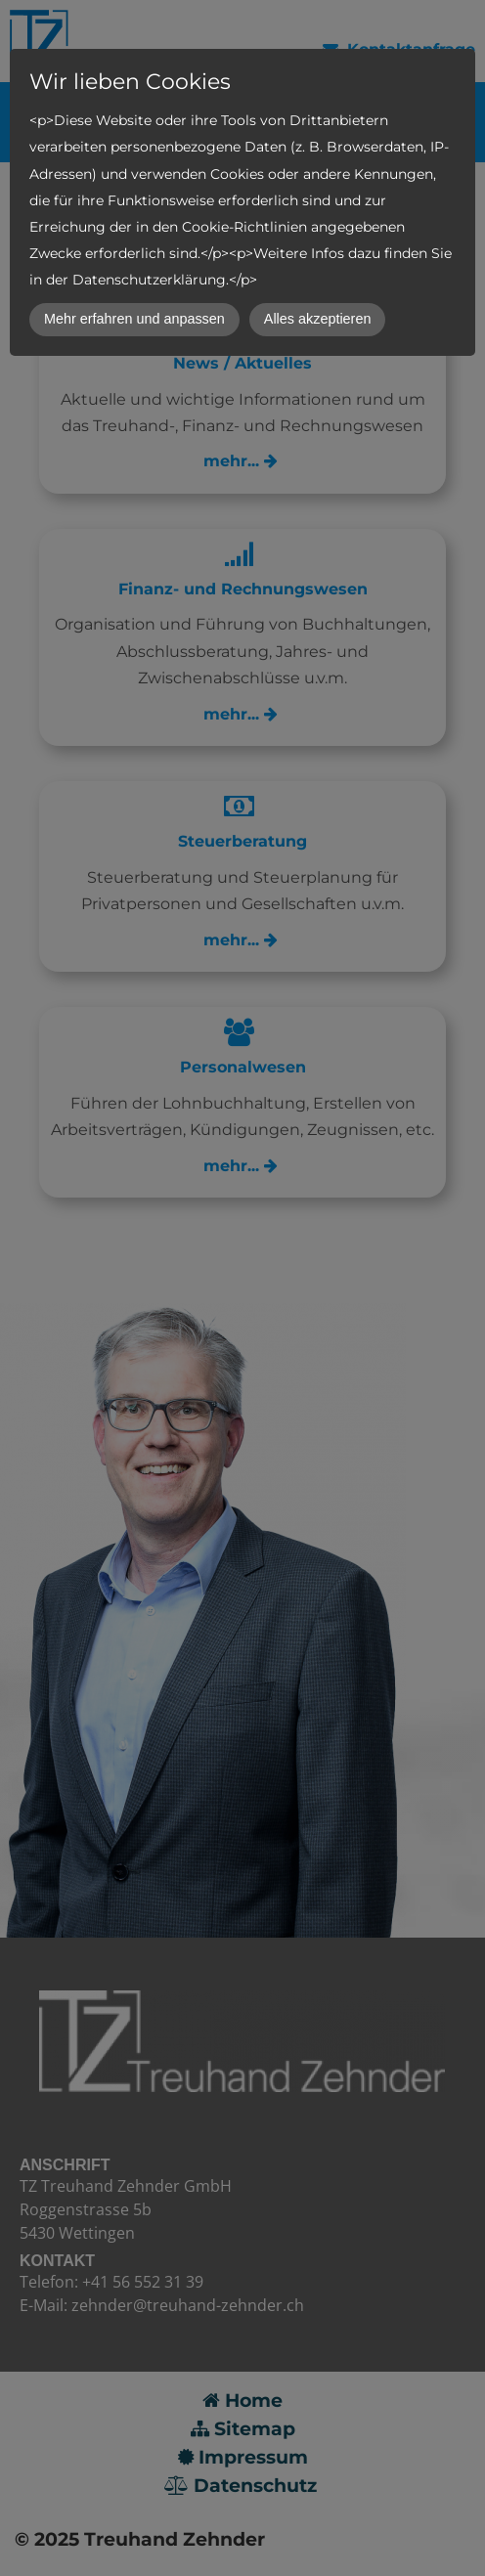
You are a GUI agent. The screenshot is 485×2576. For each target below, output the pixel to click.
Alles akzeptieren (318, 319)
